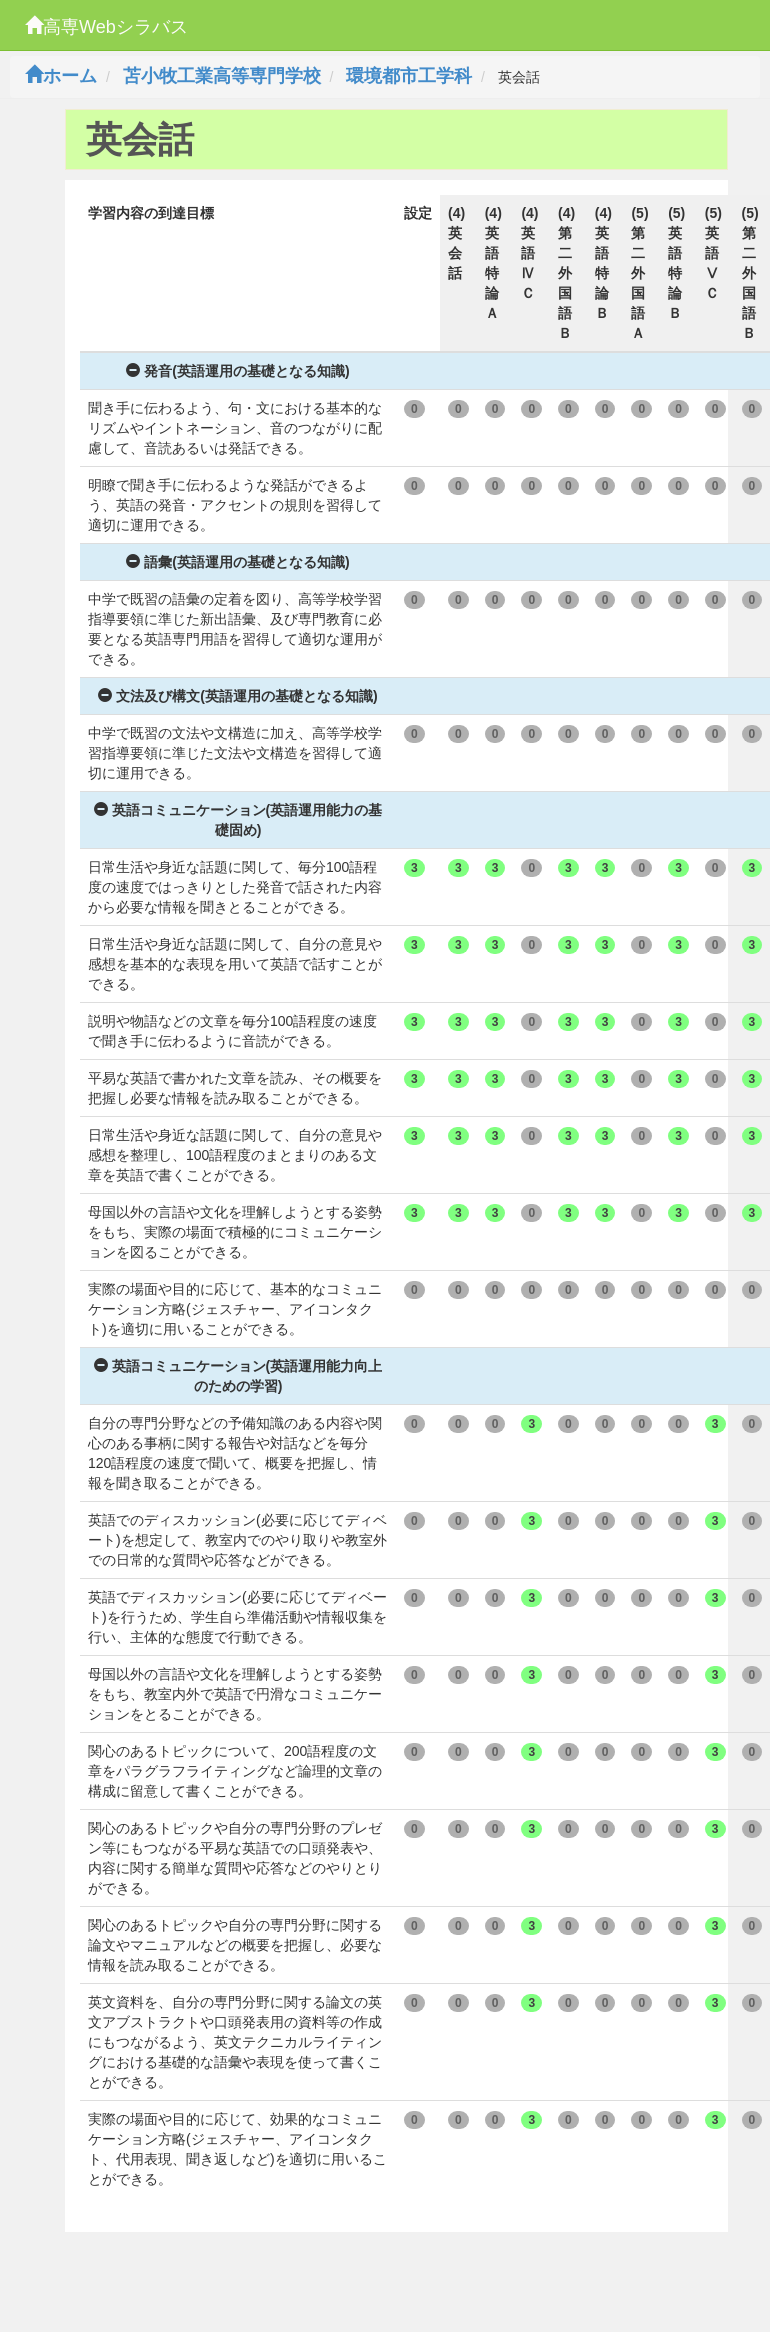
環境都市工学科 (409, 76)
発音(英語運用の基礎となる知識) (237, 371)
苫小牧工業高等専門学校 (222, 76)
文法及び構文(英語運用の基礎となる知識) (237, 696)
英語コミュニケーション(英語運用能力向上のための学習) (238, 1376)
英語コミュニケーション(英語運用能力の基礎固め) (238, 820)
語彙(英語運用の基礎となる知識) (237, 562)
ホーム (61, 76)
